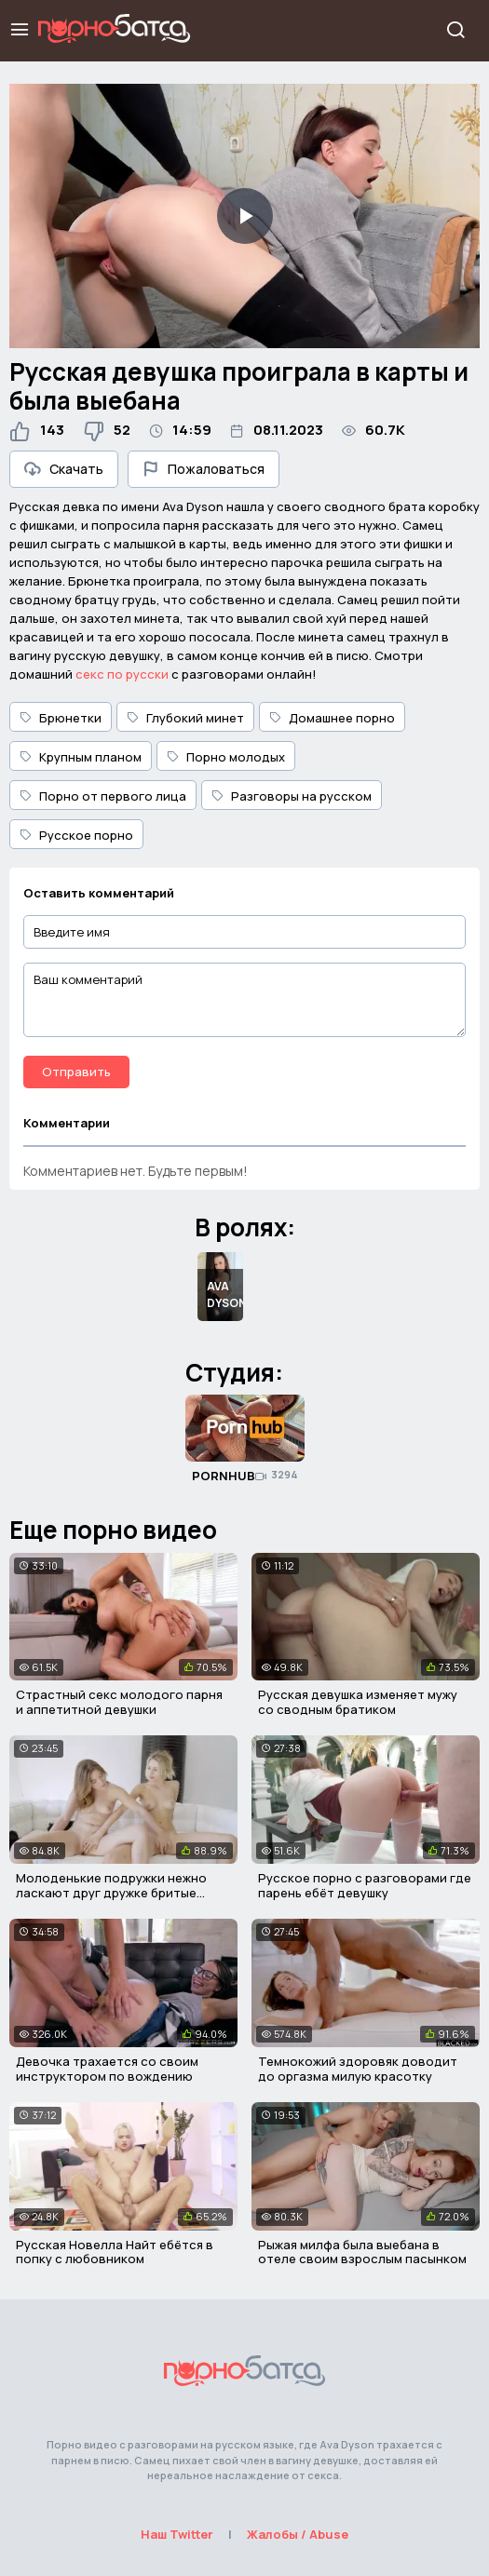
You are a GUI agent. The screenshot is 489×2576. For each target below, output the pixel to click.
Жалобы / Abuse (297, 2534)
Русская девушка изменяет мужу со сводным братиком (357, 1702)
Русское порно (76, 835)
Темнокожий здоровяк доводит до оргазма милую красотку (357, 2068)
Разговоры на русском (291, 796)
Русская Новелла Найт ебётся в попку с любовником (114, 2252)
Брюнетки (61, 717)
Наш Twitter (177, 2534)
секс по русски (122, 674)
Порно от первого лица (103, 796)
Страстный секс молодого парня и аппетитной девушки (119, 1702)
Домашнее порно (332, 717)
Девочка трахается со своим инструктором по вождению (107, 2068)
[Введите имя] (244, 932)
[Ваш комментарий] (244, 1000)
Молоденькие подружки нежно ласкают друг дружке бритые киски (111, 1892)
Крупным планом (81, 757)
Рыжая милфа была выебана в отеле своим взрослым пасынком (362, 2252)
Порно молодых (226, 757)
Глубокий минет (185, 717)
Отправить (76, 1071)
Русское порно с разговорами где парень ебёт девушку (364, 1885)
